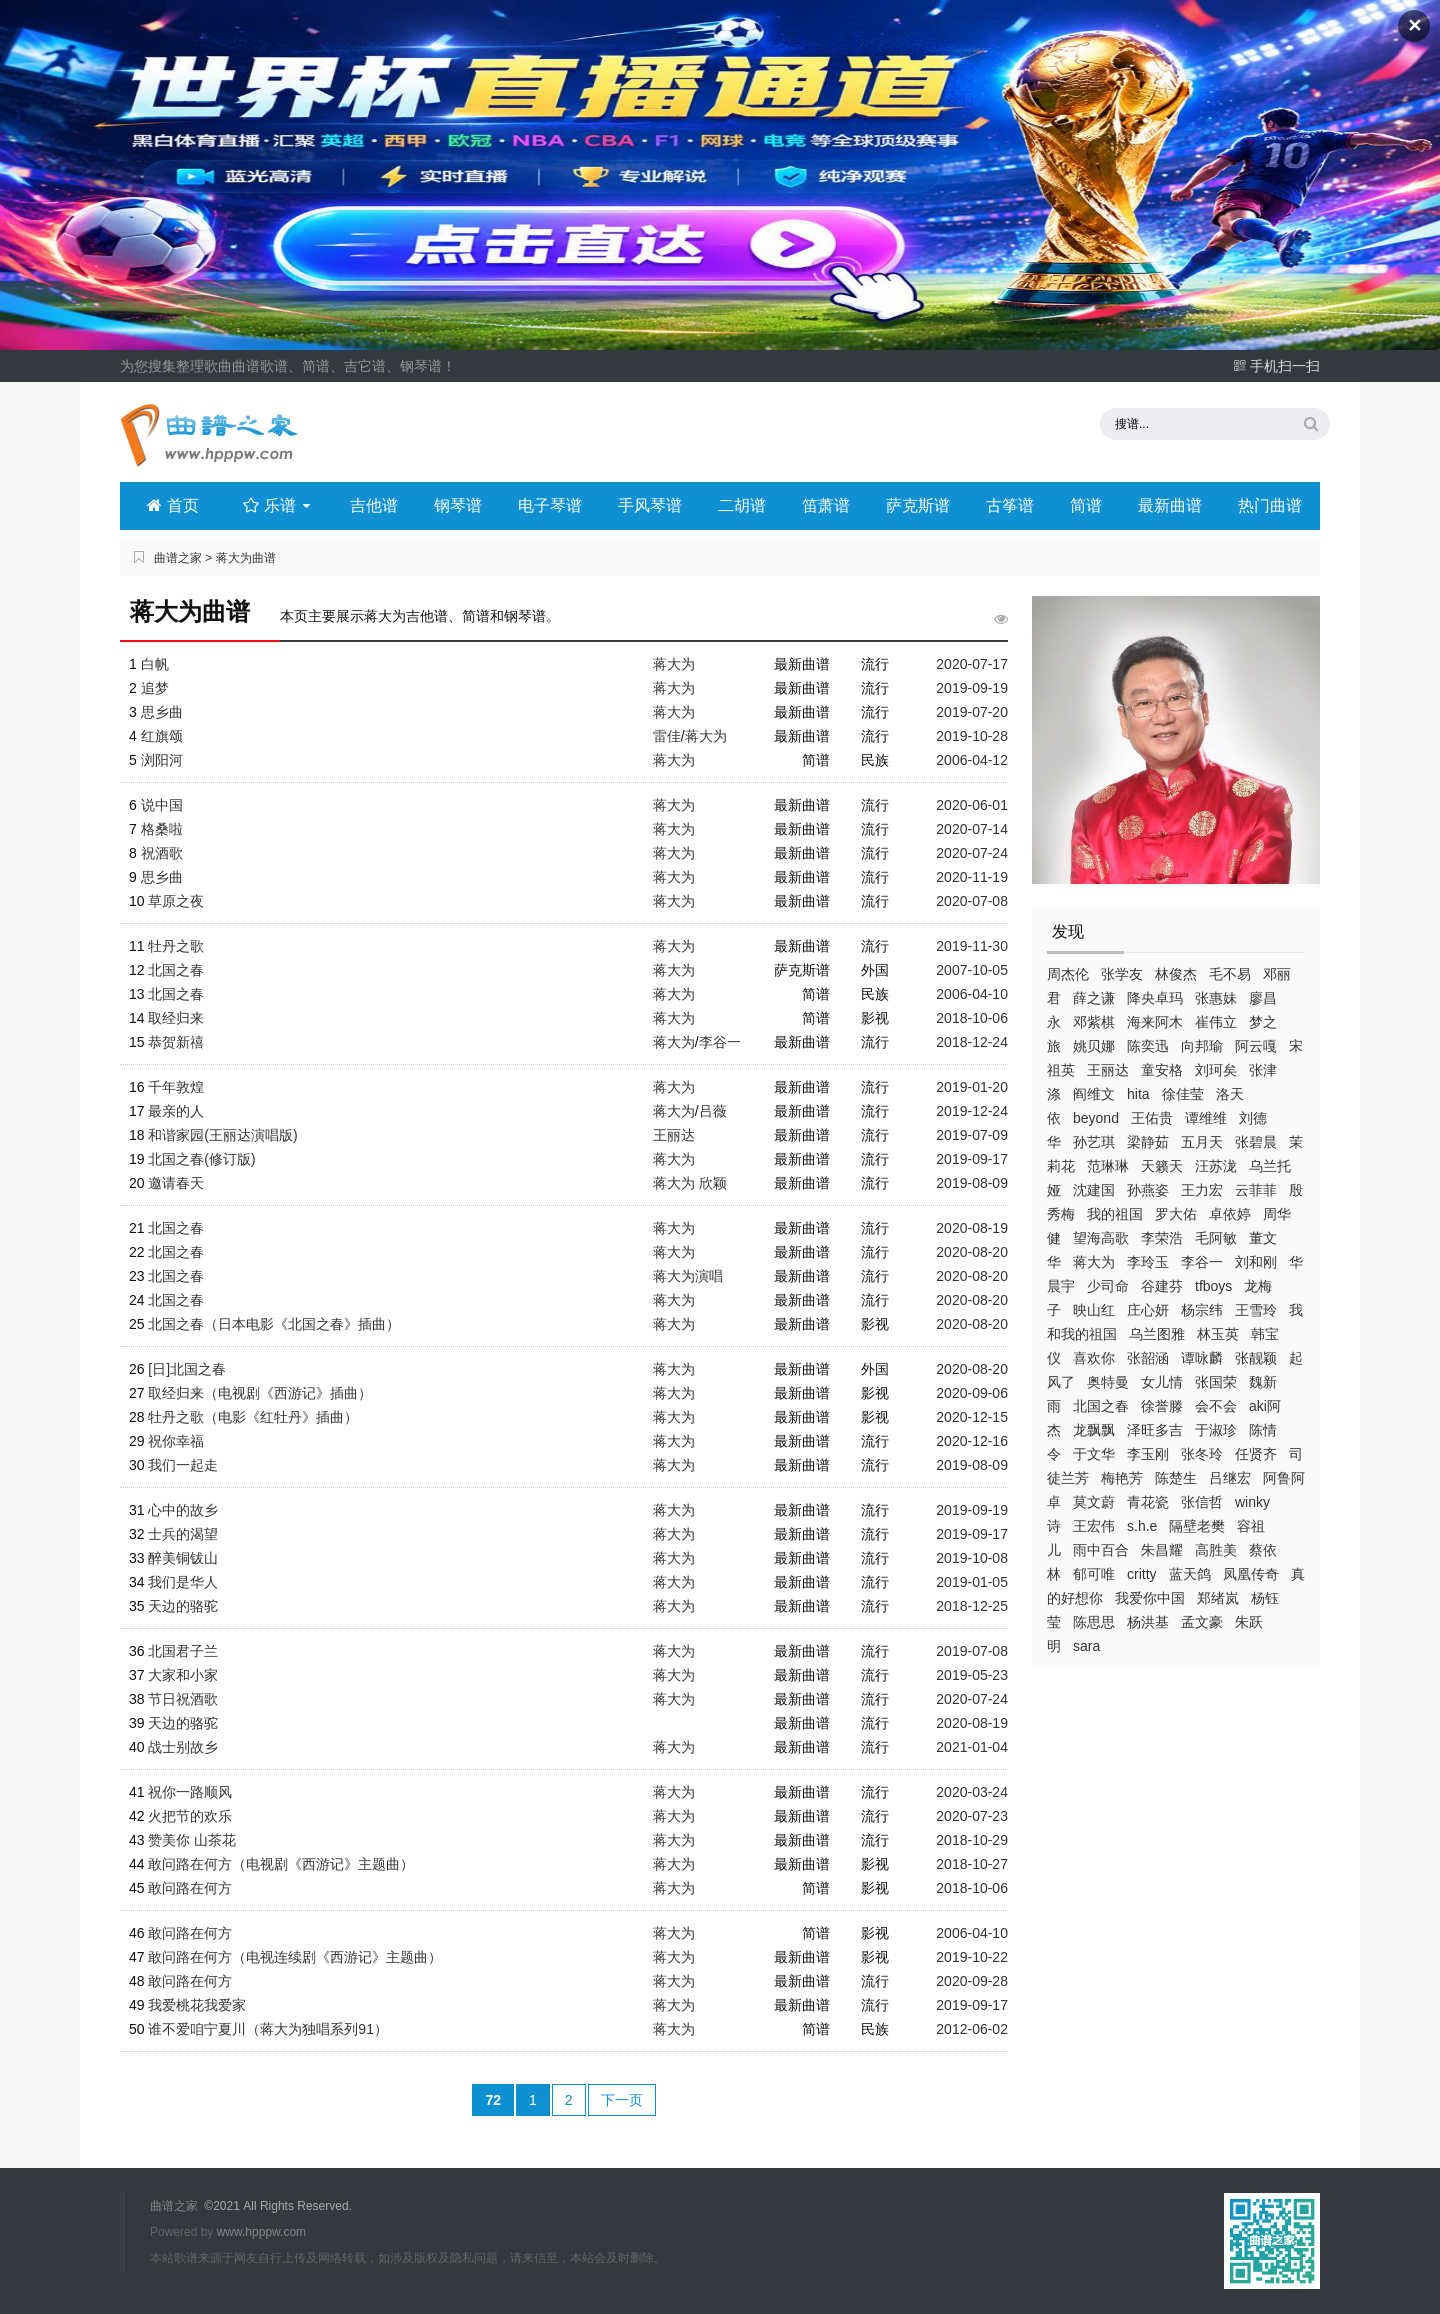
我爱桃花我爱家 (197, 2005)
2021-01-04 (972, 1747)
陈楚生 (1176, 1478)
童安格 (1162, 1070)
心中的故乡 (183, 1510)
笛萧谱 (826, 505)
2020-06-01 (972, 805)
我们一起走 (183, 1465)
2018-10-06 (972, 1018)
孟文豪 (1202, 1622)
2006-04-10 (972, 994)
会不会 (1216, 1406)
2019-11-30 (972, 946)
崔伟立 (1216, 1022)
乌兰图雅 (1157, 1334)
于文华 (1094, 1454)
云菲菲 (1256, 1190)
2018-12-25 (972, 1606)
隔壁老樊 (1197, 1526)
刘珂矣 (1216, 1070)
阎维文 (1094, 1094)
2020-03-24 (972, 1792)
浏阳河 (162, 760)
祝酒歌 (162, 853)
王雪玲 (1256, 1310)
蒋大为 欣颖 (690, 1183)
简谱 (1086, 505)
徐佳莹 (1183, 1094)
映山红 (1094, 1310)
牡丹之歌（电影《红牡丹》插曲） (253, 1417)
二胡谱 (742, 505)
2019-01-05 (972, 1582)
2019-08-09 (972, 1183)
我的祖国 (1115, 1214)
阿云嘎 (1256, 1046)
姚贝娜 (1094, 1046)
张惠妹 (1216, 998)
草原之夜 (176, 901)
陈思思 (1094, 1622)
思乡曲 (162, 712)
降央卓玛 (1155, 998)
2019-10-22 (972, 1957)
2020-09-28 (972, 1981)
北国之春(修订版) (201, 1159)
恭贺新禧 (176, 1042)
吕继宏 (1230, 1478)
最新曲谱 (1170, 505)
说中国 (162, 805)
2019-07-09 (972, 1135)
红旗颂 (162, 736)
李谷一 (1202, 1262)
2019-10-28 (972, 736)
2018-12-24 (972, 1042)
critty (1142, 1574)
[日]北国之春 (187, 1369)
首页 (172, 505)
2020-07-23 (972, 1816)
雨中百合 (1101, 1550)
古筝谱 (1010, 505)
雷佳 (667, 736)
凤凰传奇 (1251, 1574)
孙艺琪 (1094, 1142)
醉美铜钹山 (183, 1558)
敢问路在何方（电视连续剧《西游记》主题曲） (295, 1957)
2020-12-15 (972, 1417)
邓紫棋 (1094, 1022)
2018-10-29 (972, 1840)
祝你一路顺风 (190, 1792)
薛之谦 (1094, 998)
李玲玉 (1148, 1262)
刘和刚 (1256, 1262)
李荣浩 (1162, 1238)
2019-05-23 (972, 1675)
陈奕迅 (1148, 1046)
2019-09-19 (972, 688)
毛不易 (1230, 974)
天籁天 (1162, 1166)
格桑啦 (162, 829)
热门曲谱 (1270, 505)
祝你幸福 (176, 1441)
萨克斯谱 (918, 505)
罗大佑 (1176, 1214)
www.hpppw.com (261, 2232)
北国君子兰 (183, 1651)
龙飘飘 (1094, 1430)
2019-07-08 (972, 1651)
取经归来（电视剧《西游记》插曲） (260, 1393)
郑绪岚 (1218, 1598)
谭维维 (1206, 1118)
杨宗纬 (1202, 1310)
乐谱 (278, 505)
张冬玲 (1202, 1454)
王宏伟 (1094, 1526)
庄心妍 (1148, 1310)
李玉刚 (1148, 1454)
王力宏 (1202, 1190)
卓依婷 (1230, 1214)
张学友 (1122, 974)
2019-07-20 (972, 712)
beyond (1096, 1118)
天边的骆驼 (183, 1606)
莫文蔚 (1094, 1502)
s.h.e (1142, 1526)
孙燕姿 (1148, 1190)
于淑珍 (1216, 1430)
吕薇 (713, 1111)
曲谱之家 (178, 558)
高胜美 (1216, 1550)
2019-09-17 (972, 1159)
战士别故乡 (183, 1747)
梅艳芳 (1122, 1478)
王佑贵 (1152, 1118)
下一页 (622, 2100)
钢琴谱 (458, 505)
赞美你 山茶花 (192, 1840)
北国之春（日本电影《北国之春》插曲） (274, 1324)
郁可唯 (1094, 1574)
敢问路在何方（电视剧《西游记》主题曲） (281, 1864)
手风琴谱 (650, 505)
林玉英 (1218, 1334)
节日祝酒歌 (183, 1699)
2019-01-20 (972, 1087)
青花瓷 (1148, 1502)
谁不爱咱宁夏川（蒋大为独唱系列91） (268, 2029)
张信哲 (1202, 1502)
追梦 (155, 688)
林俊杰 (1176, 974)
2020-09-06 (972, 1393)
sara (1086, 1646)
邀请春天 (176, 1183)
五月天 (1202, 1142)
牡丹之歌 (176, 946)
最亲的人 (176, 1111)
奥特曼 (1108, 1382)
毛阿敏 (1216, 1238)
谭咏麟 (1202, 1358)
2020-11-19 (972, 877)
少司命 (1108, 1286)
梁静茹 (1148, 1142)
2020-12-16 (972, 1441)
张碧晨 (1256, 1142)
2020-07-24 (972, 853)
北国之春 (1101, 1406)
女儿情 (1162, 1382)
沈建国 (1094, 1190)
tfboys (1213, 1286)
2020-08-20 (972, 1252)
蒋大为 (1094, 1262)
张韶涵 (1148, 1358)
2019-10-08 (972, 1558)
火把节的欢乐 (190, 1816)
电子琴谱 (550, 505)
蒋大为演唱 (688, 1276)
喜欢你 (1094, 1358)
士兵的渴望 (183, 1534)
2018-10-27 (972, 1864)
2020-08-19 (972, 1228)
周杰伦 (1068, 974)
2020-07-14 (972, 829)
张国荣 (1216, 1382)
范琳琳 (1108, 1166)
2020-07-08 (972, 901)
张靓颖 (1256, 1358)
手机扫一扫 (1276, 366)
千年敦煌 (176, 1087)
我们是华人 (183, 1582)
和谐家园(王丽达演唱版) (222, 1135)
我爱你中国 (1150, 1598)
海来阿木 (1155, 1022)
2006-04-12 (972, 760)
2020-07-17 (972, 664)
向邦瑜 (1202, 1046)
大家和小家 (183, 1675)
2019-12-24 (972, 1111)
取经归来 (176, 1018)
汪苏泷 (1216, 1166)
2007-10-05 (972, 970)
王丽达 (1108, 1070)
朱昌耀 (1162, 1550)
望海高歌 (1101, 1238)
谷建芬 (1162, 1286)
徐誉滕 (1162, 1406)
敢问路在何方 (190, 1888)
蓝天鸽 (1190, 1574)
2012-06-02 (972, 2029)
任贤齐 (1256, 1454)
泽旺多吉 (1155, 1430)
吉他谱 (374, 505)
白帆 (155, 664)
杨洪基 (1148, 1622)
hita (1138, 1094)
